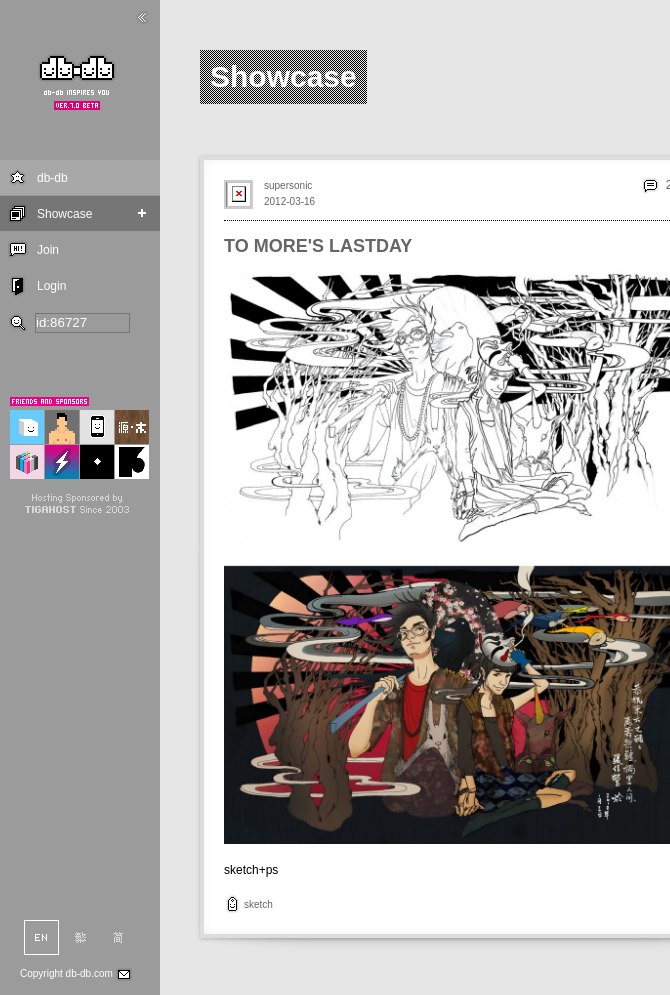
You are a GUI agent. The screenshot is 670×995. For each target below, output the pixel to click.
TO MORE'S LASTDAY (318, 246)
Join (48, 250)
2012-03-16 (289, 201)
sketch (258, 904)
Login (51, 286)
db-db (52, 178)
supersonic (288, 185)
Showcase (64, 214)
